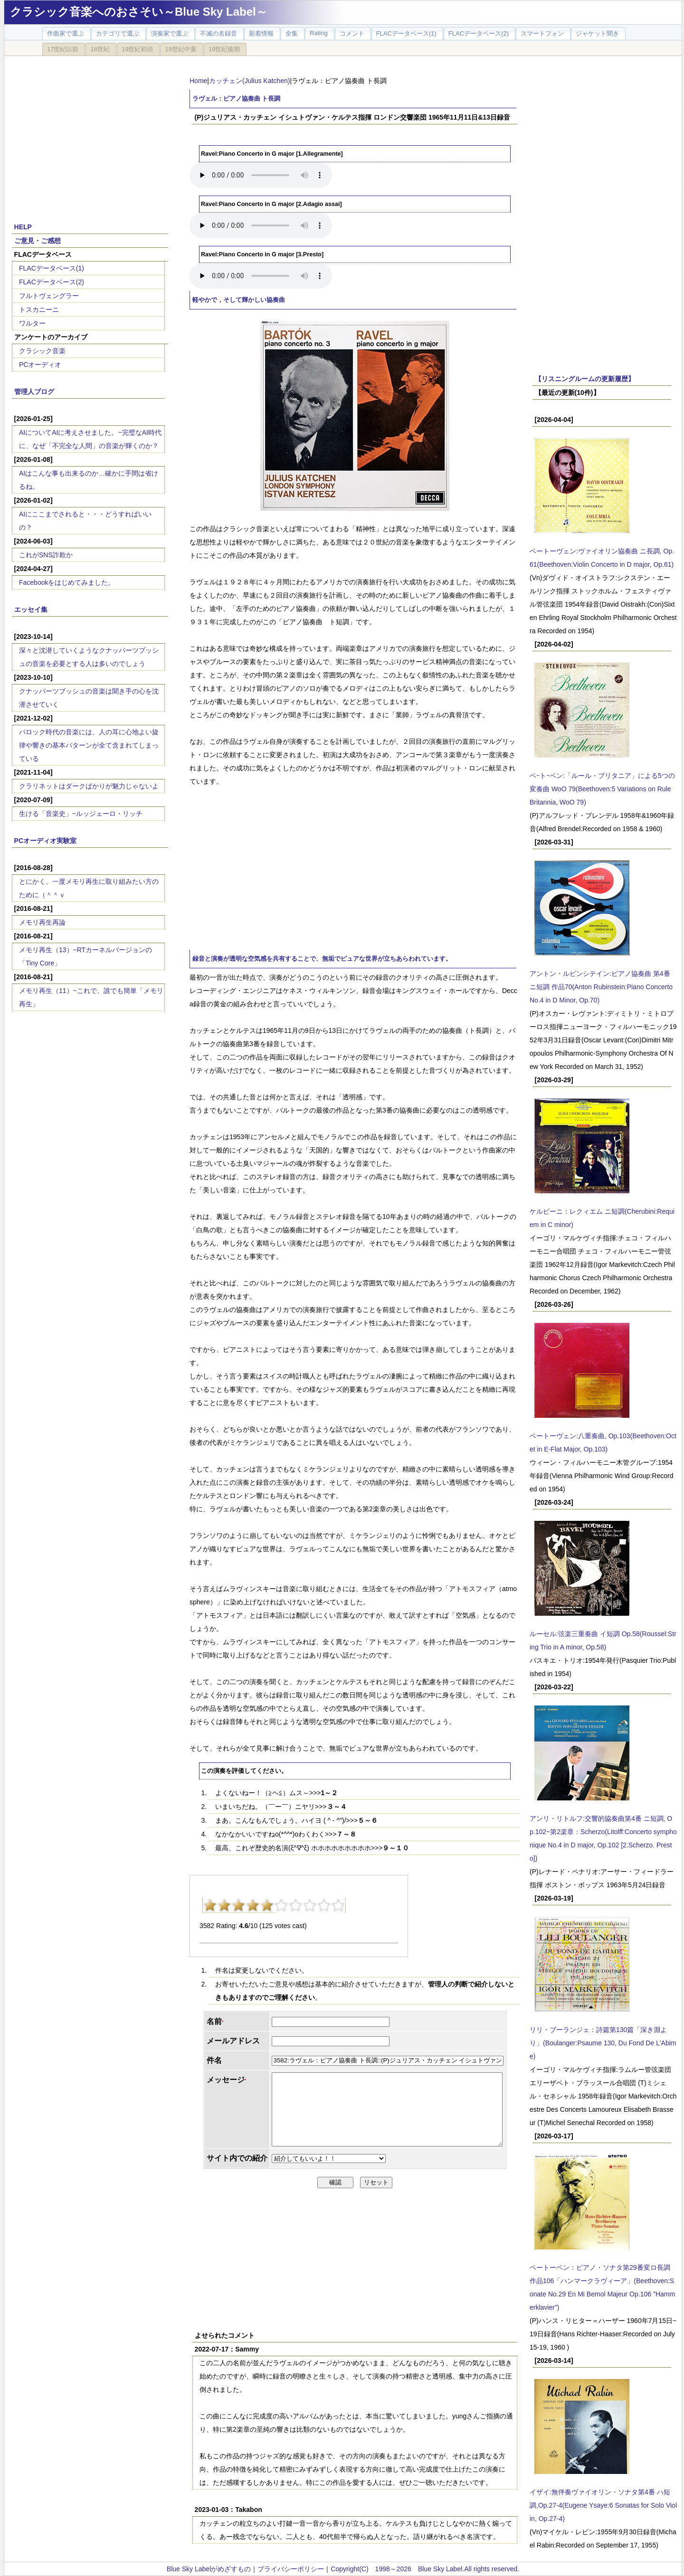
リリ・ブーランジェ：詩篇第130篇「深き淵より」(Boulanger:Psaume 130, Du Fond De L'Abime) (603, 2043)
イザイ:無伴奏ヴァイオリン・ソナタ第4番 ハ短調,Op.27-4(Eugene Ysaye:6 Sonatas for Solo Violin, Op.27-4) (603, 2505)
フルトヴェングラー (49, 296)
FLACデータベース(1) (51, 268)
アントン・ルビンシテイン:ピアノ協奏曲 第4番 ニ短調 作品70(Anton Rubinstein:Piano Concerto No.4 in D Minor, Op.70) (601, 987)
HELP (23, 227)
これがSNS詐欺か (46, 555)
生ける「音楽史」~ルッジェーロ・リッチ (80, 813)
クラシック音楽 (42, 351)
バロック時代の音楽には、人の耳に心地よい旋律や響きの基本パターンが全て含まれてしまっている (89, 745)
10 (338, 1905)
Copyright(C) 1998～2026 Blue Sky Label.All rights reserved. (425, 2569)
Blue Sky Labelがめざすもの (209, 2569)
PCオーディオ (40, 364)
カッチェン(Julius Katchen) (249, 80)
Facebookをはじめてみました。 (66, 582)
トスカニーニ (39, 309)
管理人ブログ (34, 391)
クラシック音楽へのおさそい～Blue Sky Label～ (138, 11)
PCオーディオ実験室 (45, 840)
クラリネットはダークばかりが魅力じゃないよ (89, 786)
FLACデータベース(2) (51, 282)
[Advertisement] (90, 133)
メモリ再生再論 (42, 922)
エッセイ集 (31, 609)
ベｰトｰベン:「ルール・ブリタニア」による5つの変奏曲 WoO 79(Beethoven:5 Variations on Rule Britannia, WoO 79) (602, 789)
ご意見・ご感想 (37, 240)
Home (198, 80)
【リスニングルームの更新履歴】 (585, 379)
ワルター (32, 323)
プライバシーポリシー (290, 2569)
